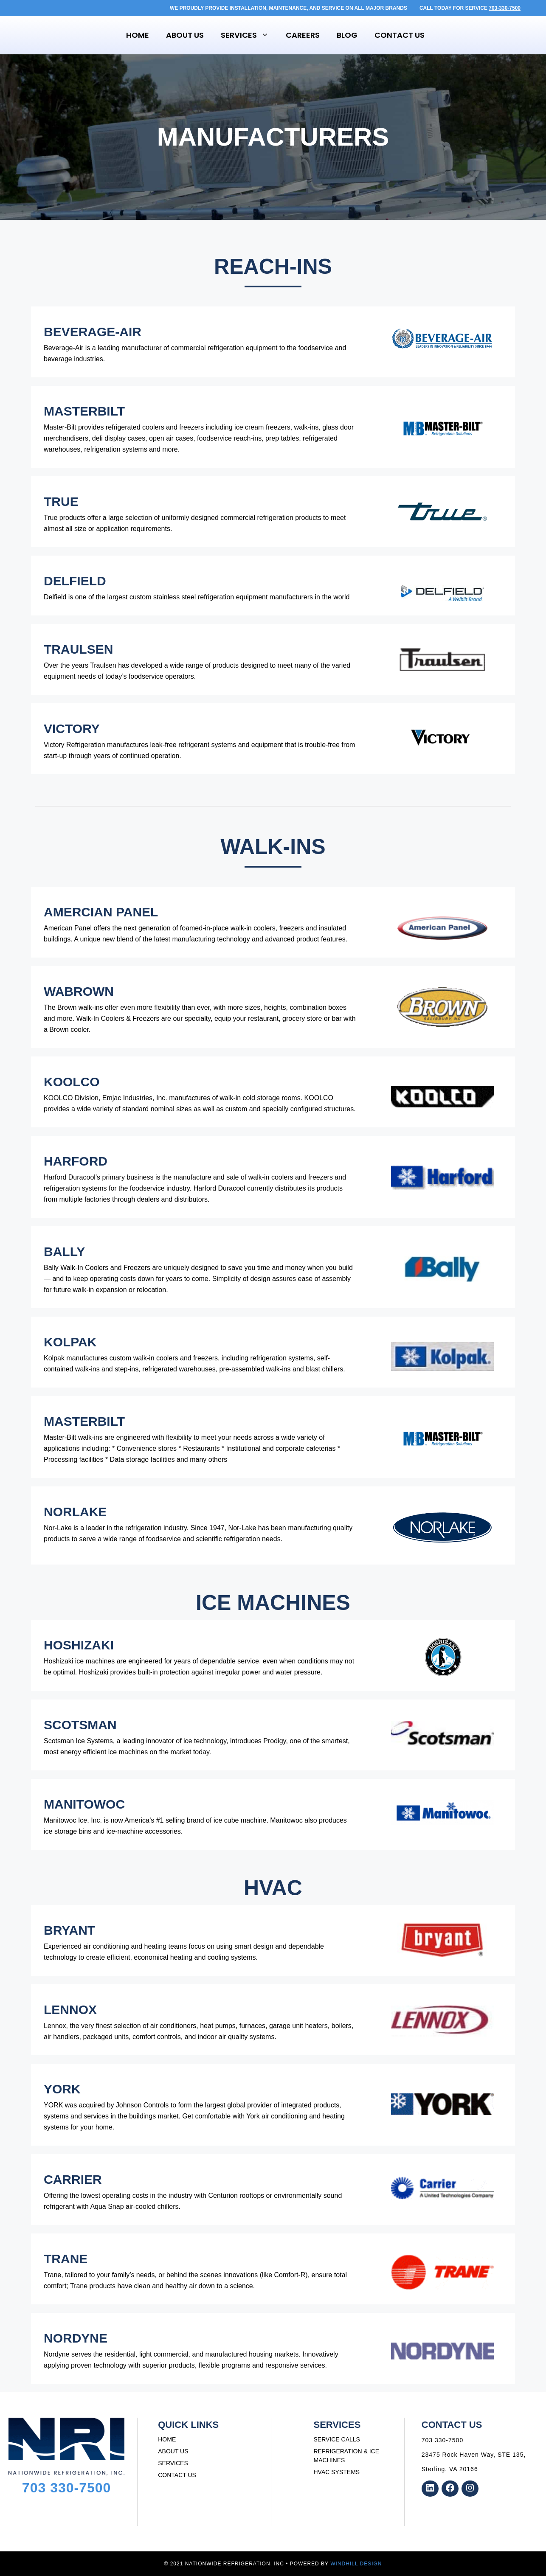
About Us (185, 35)
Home (137, 35)
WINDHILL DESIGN (356, 2564)
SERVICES (173, 2463)
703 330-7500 (66, 2487)
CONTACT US (177, 2475)
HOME (167, 2439)
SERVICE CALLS (337, 2439)
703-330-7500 (505, 8)
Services (249, 35)
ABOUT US (173, 2451)
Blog (347, 35)
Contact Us (399, 35)
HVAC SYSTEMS (337, 2472)
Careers (303, 35)
